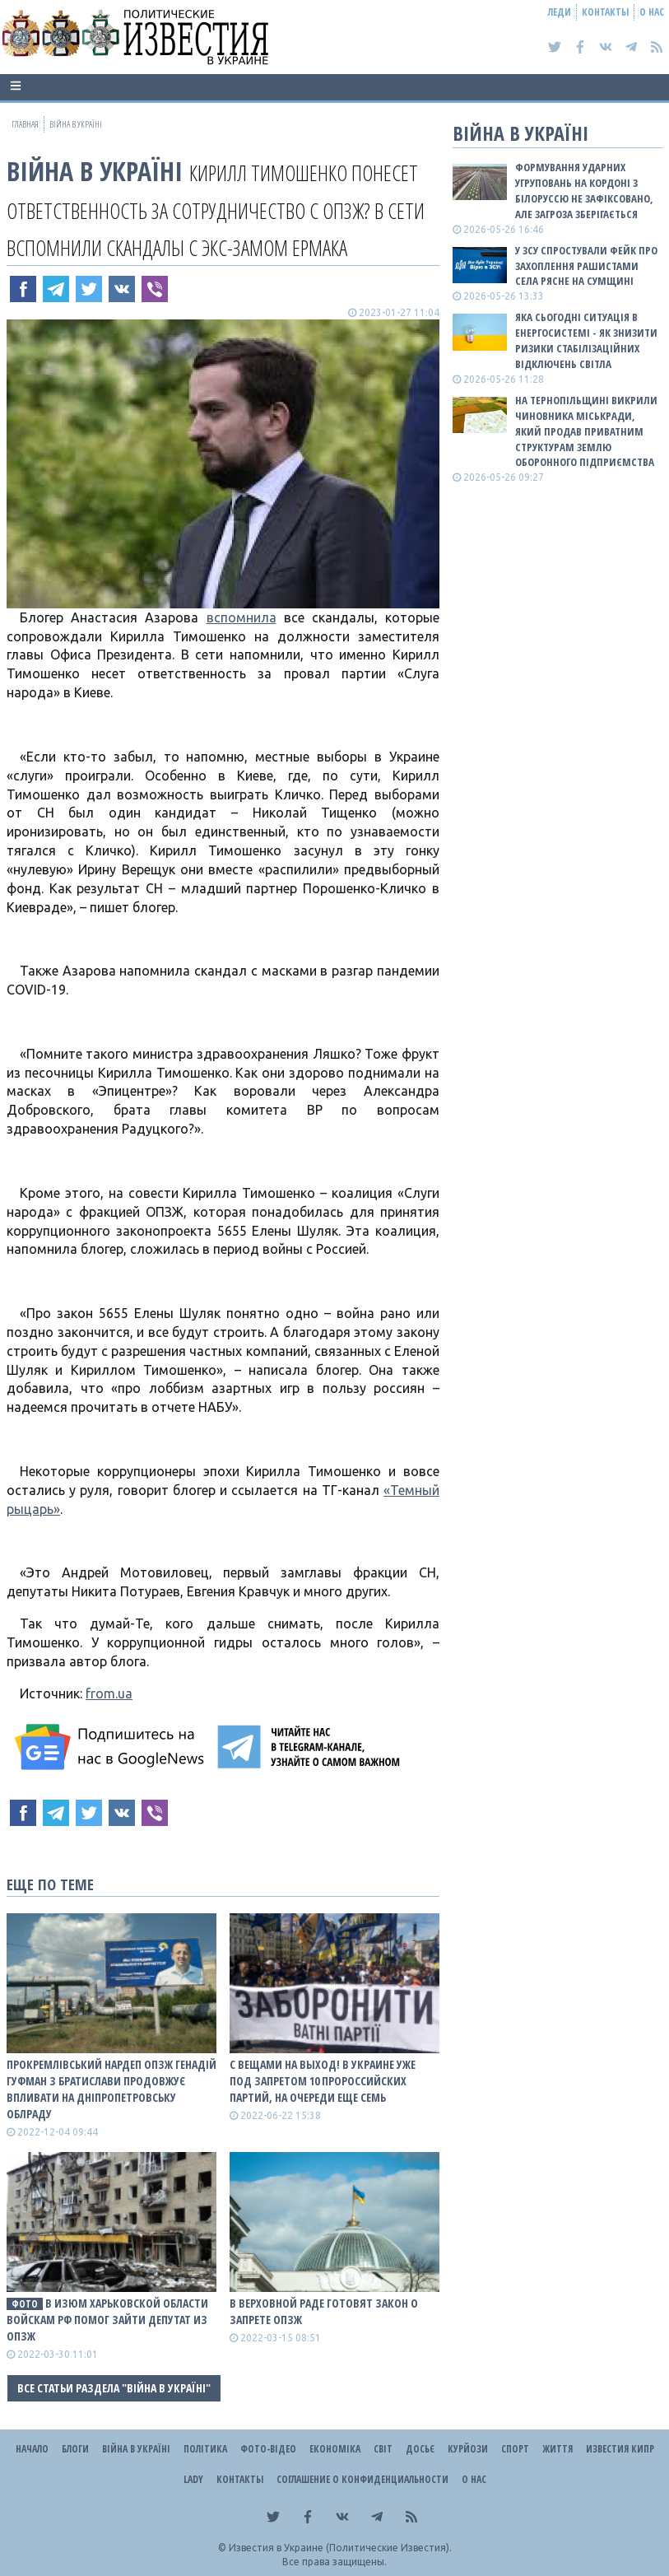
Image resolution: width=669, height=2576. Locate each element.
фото (25, 2304)
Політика (205, 2449)
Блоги (75, 2449)
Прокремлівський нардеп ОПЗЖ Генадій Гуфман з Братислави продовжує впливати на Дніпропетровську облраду (111, 2089)
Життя (557, 2449)
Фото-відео (268, 2449)
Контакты (605, 12)
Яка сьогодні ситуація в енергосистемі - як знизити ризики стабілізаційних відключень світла (586, 340)
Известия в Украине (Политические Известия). (340, 2547)
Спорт (515, 2449)
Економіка (334, 2449)
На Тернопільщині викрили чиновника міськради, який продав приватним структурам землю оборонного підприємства (586, 431)
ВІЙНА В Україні (95, 171)
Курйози (468, 2449)
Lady (193, 2479)
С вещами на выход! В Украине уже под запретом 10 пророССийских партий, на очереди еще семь (323, 2081)
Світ (383, 2449)
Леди (559, 12)
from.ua (109, 1693)
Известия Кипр (620, 2449)
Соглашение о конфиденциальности (362, 2479)
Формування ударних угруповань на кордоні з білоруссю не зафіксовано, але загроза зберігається (584, 190)
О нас (651, 12)
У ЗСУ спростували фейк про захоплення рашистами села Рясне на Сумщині (586, 266)
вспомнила (241, 617)
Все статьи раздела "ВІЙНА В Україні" (114, 2388)
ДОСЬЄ (420, 2449)
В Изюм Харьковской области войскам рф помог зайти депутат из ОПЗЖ (107, 2319)
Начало (32, 2449)
